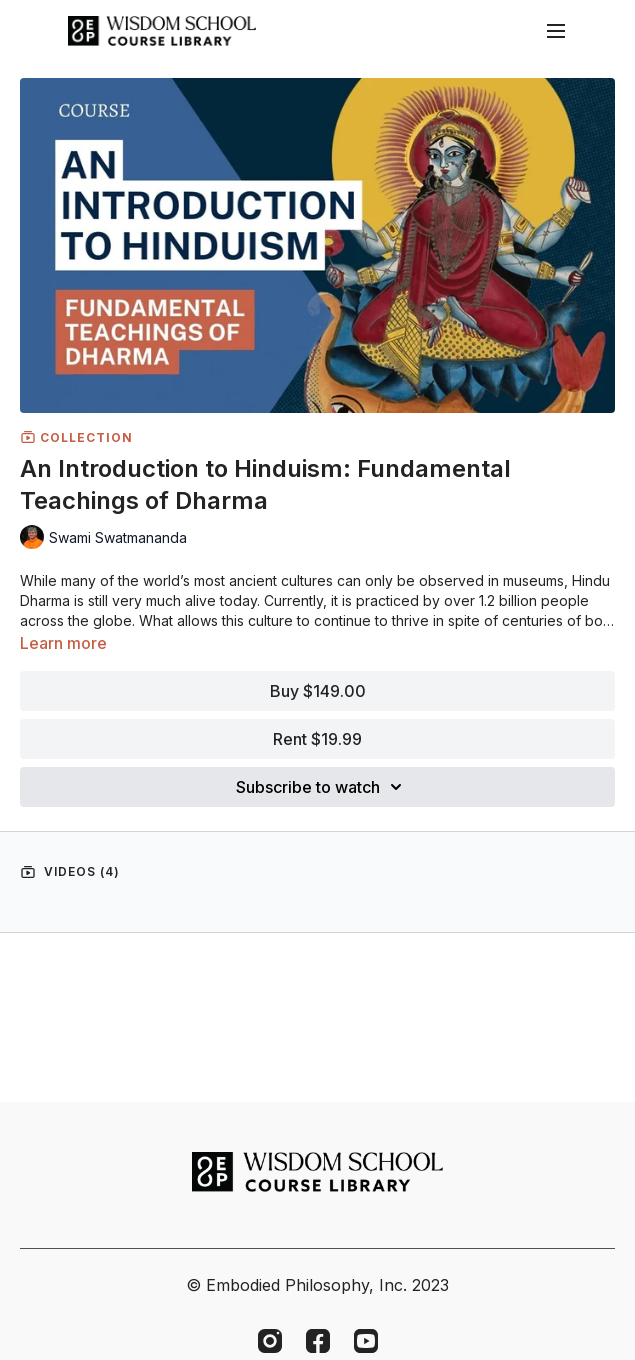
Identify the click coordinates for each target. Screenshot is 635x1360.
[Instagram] (270, 1341)
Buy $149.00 (318, 691)
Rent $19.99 (317, 739)
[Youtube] (366, 1341)
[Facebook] (318, 1341)
